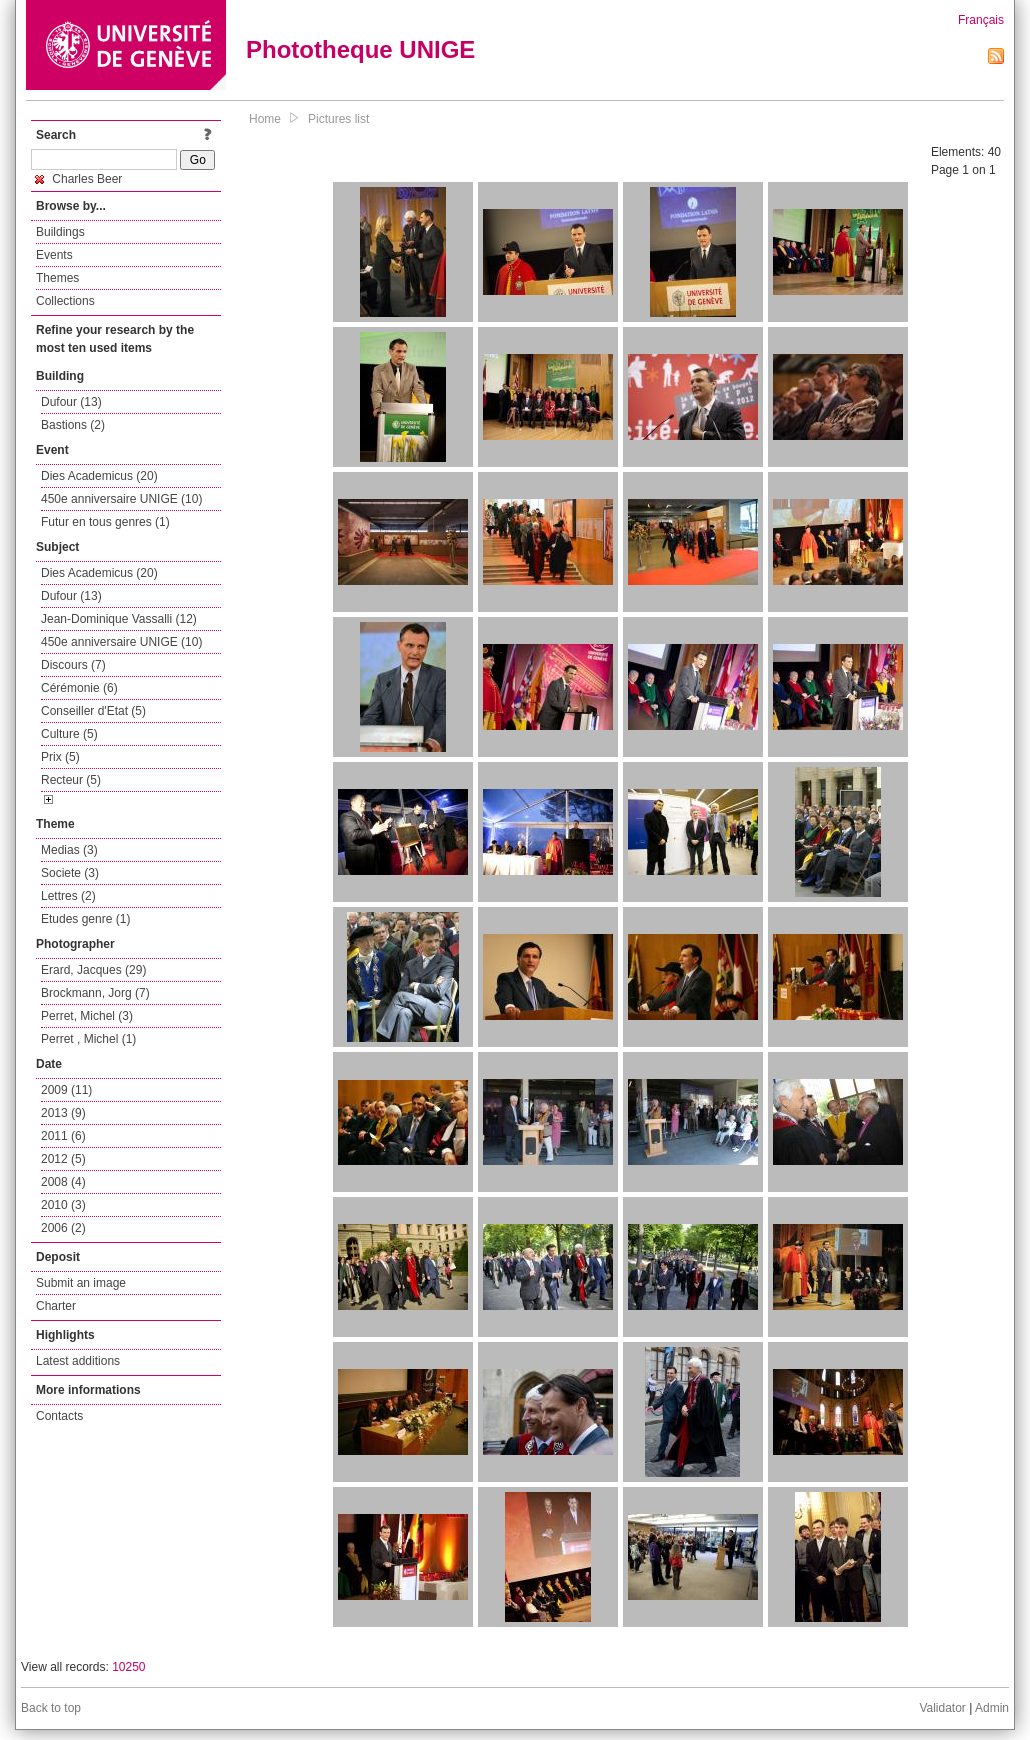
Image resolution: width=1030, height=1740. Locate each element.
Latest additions (78, 1361)
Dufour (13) (71, 402)
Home (265, 119)
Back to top (51, 1708)
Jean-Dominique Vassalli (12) (119, 619)
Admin (992, 1708)
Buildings (60, 232)
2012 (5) (63, 1159)
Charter (56, 1306)
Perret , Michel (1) (88, 1039)
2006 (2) (63, 1228)
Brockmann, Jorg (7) (95, 993)
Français (981, 20)
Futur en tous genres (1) (105, 522)
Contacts (59, 1416)
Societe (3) (70, 873)
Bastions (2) (73, 425)
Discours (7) (73, 665)
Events (54, 255)
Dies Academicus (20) (99, 476)
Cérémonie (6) (79, 688)
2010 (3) (63, 1205)
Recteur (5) (71, 780)
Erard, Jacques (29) (93, 970)
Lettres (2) (68, 896)
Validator (942, 1708)
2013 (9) (63, 1113)
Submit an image (81, 1283)
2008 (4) (63, 1182)
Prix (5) (60, 757)
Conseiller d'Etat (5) (93, 711)
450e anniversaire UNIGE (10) (121, 499)
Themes (57, 278)
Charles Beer (78, 179)
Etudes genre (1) (85, 919)
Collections (65, 301)
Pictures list (338, 119)
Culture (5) (69, 734)
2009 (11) (66, 1090)
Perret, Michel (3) (87, 1016)
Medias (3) (69, 850)
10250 (128, 1667)
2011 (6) (63, 1136)
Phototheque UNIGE (360, 49)
